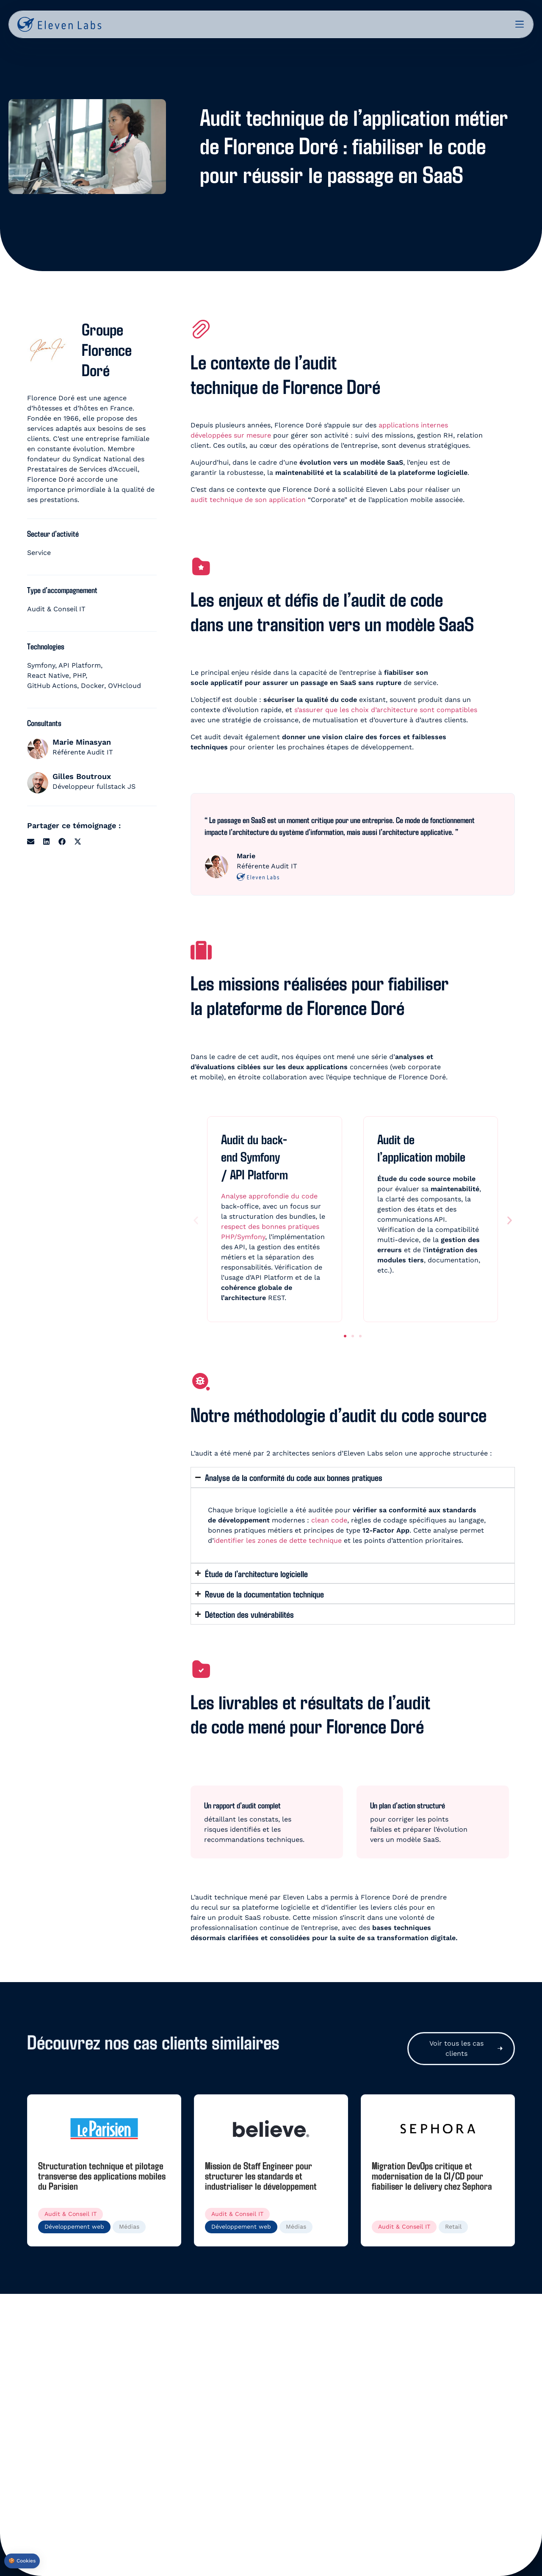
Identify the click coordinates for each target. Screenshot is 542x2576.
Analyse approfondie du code (269, 1196)
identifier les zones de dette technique (278, 1540)
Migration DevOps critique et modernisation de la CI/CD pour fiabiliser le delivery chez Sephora (432, 2175)
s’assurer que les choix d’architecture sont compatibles (385, 710)
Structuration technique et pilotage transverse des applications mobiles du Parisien (102, 2175)
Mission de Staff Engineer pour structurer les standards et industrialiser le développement (261, 2175)
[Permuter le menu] (519, 24)
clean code (329, 1520)
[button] (30, 841)
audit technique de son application (248, 500)
